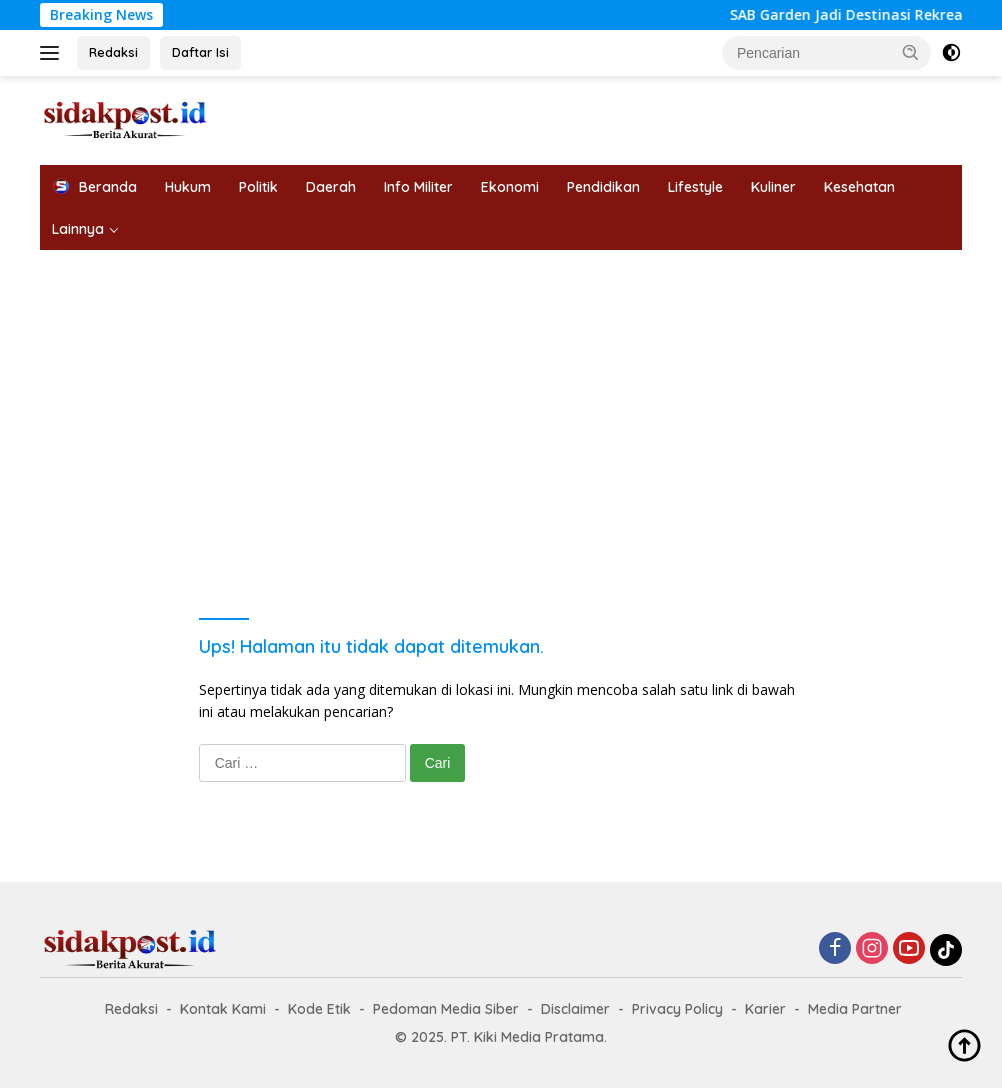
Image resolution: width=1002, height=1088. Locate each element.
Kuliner (773, 187)
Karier (765, 1009)
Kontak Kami (223, 1009)
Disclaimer (575, 1009)
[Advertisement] (501, 400)
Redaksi (113, 52)
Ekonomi (510, 187)
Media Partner (855, 1009)
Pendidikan (603, 187)
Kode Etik (319, 1009)
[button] (911, 52)
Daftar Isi (200, 52)
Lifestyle (695, 187)
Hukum (188, 187)
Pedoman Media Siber (446, 1009)
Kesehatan (859, 187)
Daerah (331, 187)
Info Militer (418, 187)
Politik (258, 187)
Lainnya (78, 229)
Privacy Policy (677, 1009)
